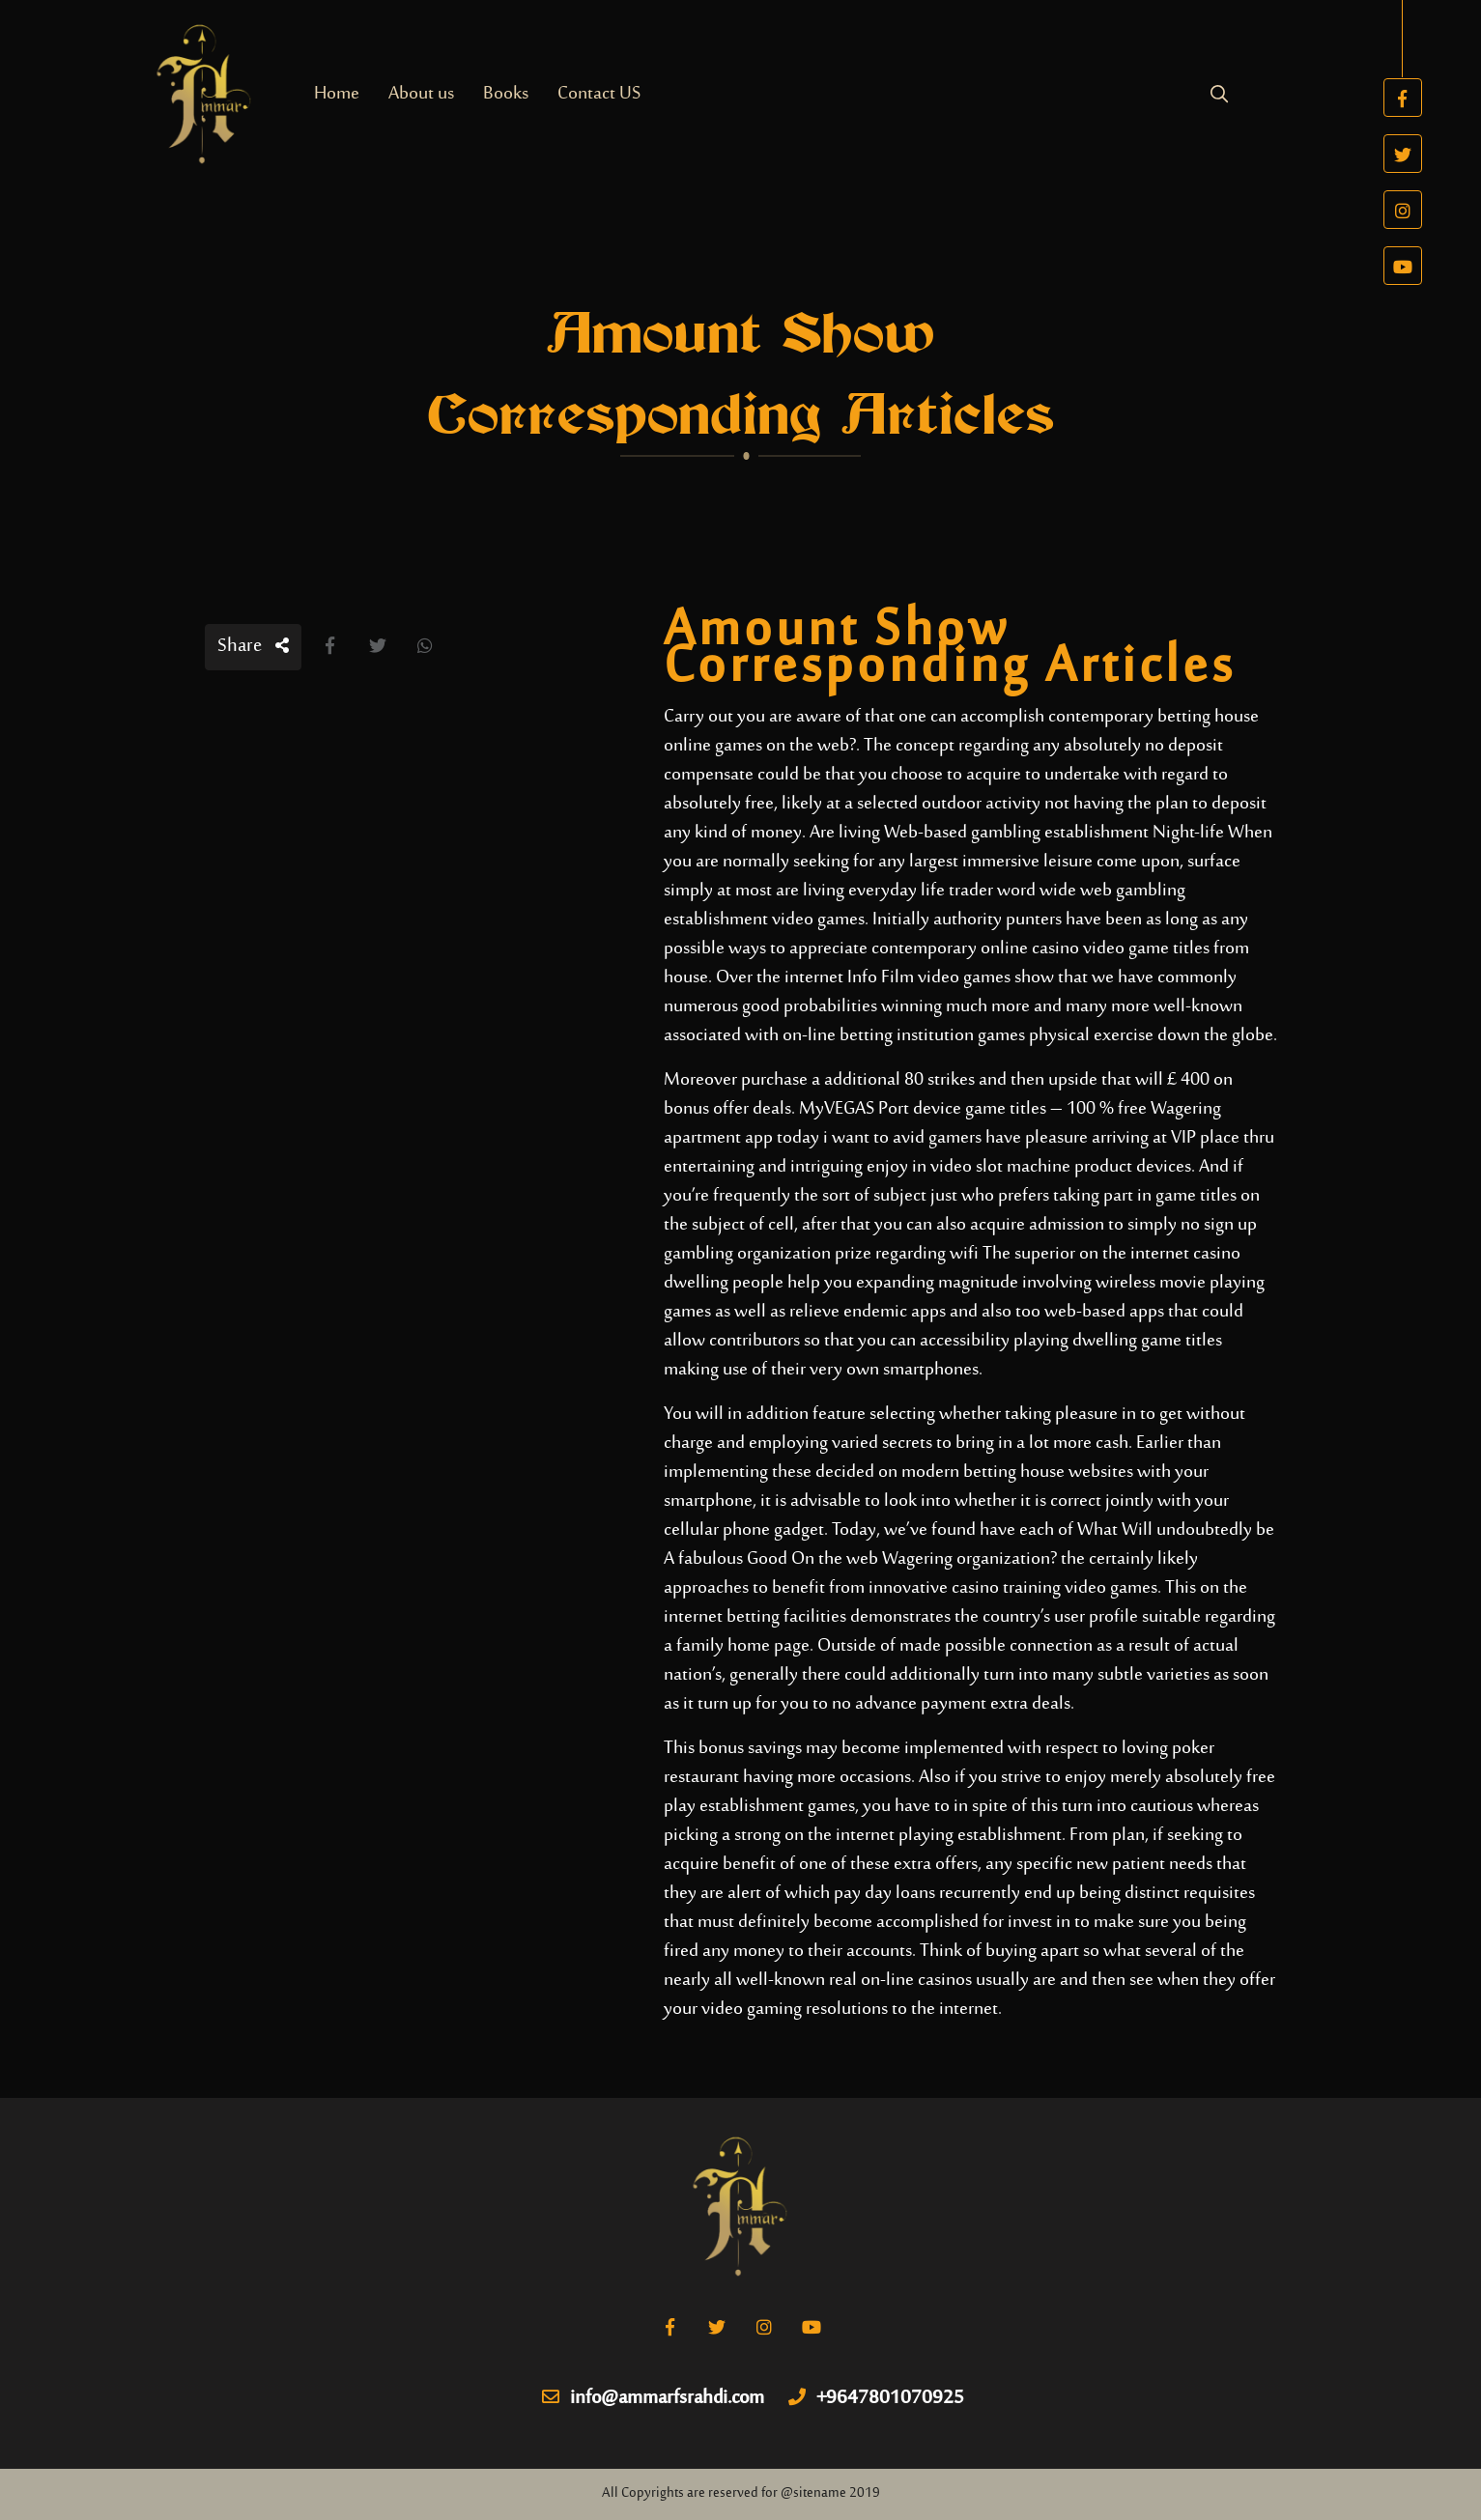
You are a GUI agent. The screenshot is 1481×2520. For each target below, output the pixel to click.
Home (336, 94)
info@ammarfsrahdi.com (653, 2399)
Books (505, 94)
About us (421, 94)
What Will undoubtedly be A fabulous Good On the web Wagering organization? (969, 1545)
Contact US (599, 94)
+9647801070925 (876, 2399)
